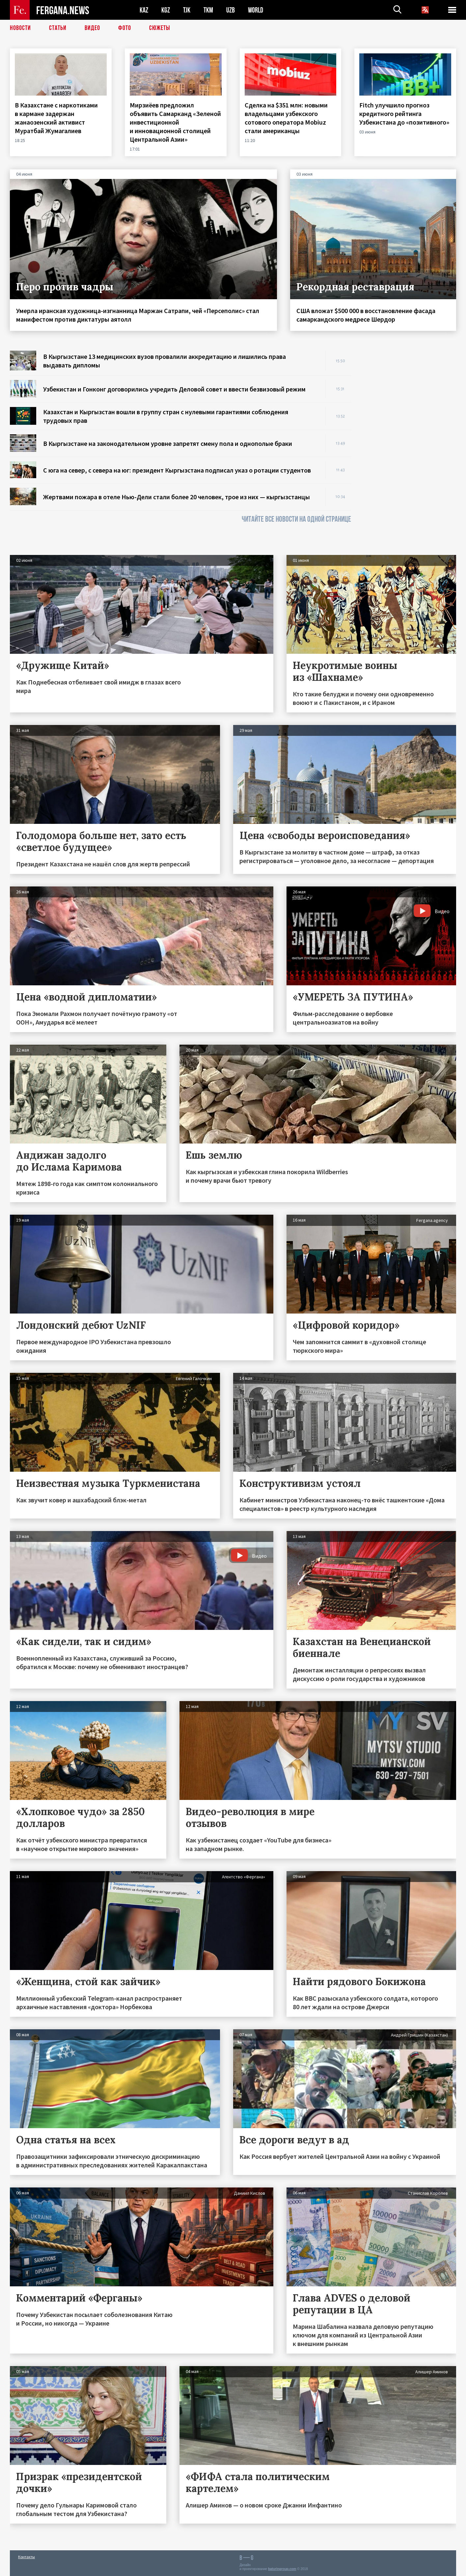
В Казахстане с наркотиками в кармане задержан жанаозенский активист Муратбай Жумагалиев (56, 118)
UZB (230, 10)
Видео (92, 28)
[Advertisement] (410, 449)
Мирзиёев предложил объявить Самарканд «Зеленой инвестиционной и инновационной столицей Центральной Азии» (175, 122)
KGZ (165, 10)
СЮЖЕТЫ (159, 28)
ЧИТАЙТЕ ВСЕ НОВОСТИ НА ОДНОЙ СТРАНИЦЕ (296, 519)
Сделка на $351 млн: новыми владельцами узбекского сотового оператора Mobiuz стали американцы (286, 118)
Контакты (26, 2556)
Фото (124, 28)
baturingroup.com (282, 2569)
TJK (186, 10)
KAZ (144, 10)
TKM (208, 10)
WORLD (255, 10)
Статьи (58, 28)
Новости (20, 28)
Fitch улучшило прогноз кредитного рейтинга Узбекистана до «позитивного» (405, 113)
